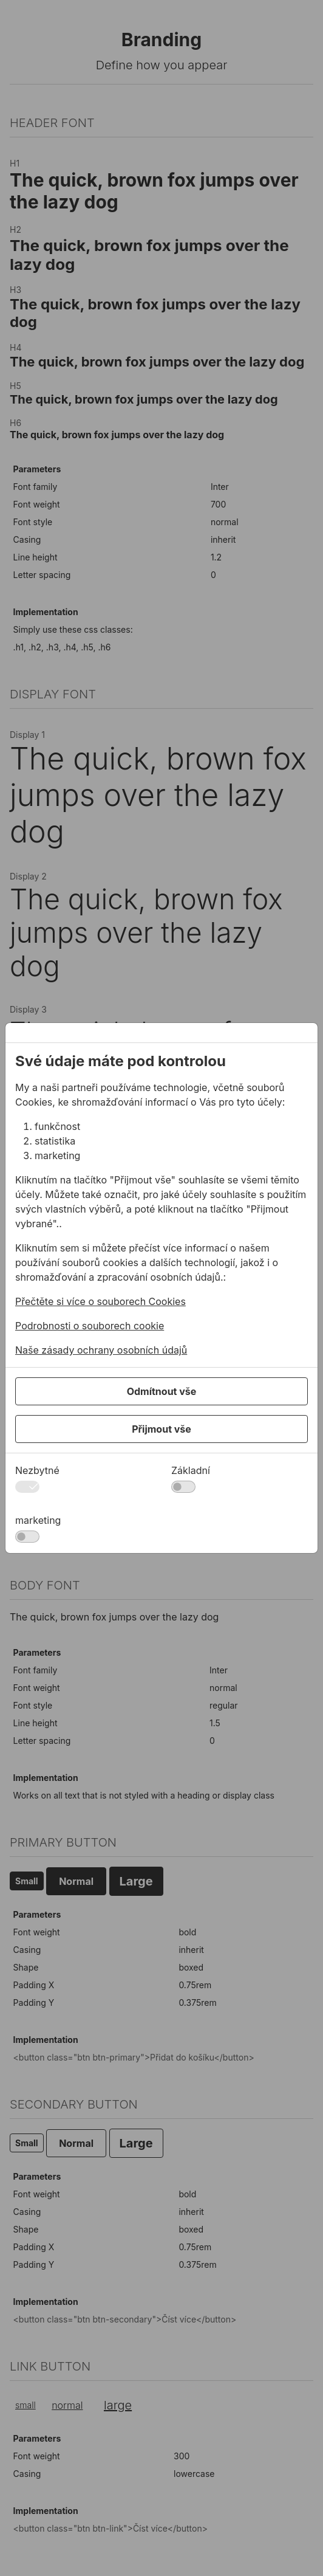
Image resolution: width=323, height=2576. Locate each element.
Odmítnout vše (162, 1391)
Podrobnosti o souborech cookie (89, 1326)
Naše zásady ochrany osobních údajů (101, 1350)
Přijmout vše (161, 1429)
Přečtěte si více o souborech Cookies (100, 1301)
